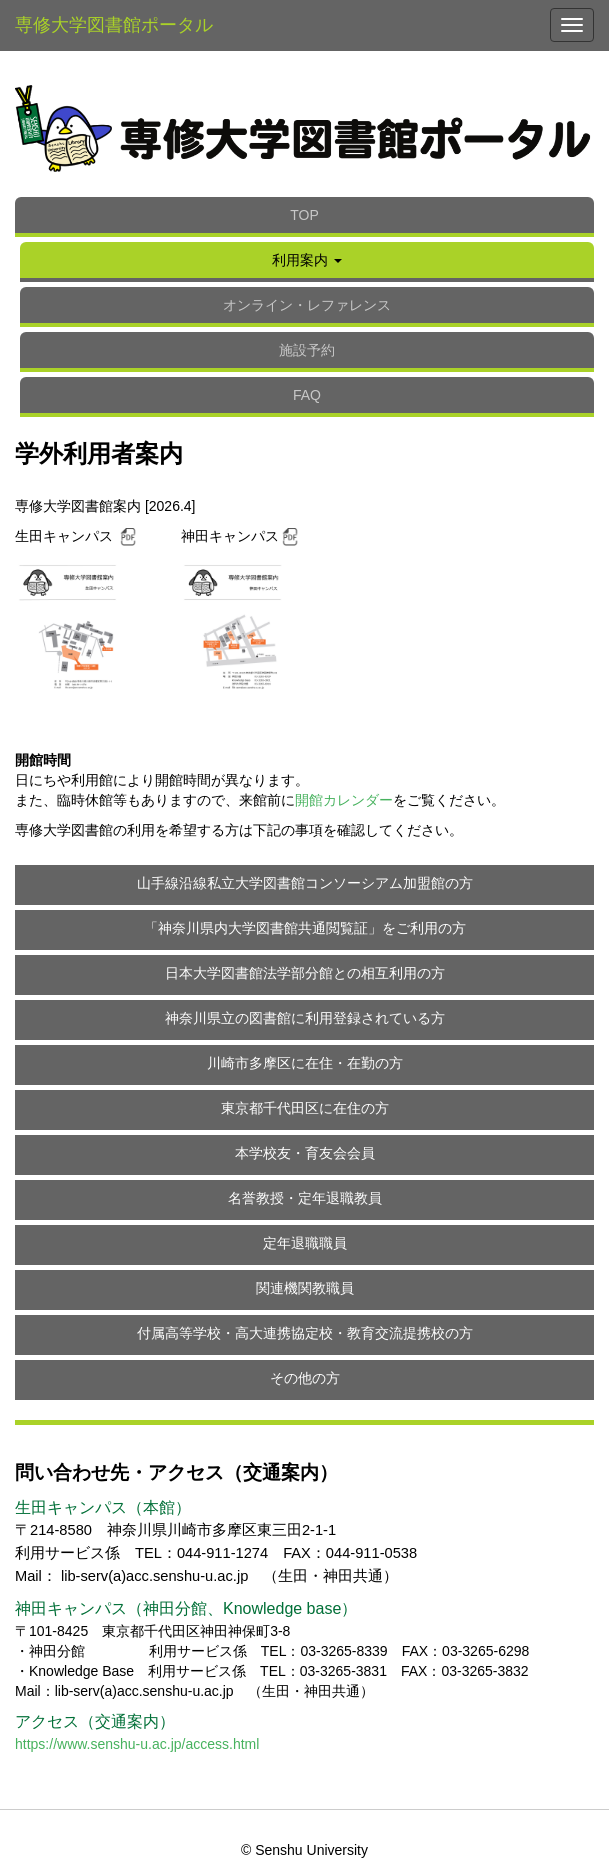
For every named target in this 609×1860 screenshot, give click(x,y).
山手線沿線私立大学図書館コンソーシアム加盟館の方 (305, 883)
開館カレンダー (344, 800)
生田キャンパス (66, 536)
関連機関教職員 (305, 1288)
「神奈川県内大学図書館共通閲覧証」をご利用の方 (305, 928)
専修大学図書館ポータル (114, 25)
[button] (307, 262)
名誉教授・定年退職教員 (305, 1198)
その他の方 (305, 1378)
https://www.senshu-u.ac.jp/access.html (137, 1744)
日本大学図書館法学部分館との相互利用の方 (305, 973)
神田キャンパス (230, 536)
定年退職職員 (305, 1243)
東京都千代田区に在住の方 (305, 1108)
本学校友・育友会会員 (305, 1153)
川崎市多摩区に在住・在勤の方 (305, 1063)
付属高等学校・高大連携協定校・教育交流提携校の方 (305, 1333)
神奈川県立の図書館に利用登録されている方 (305, 1018)
